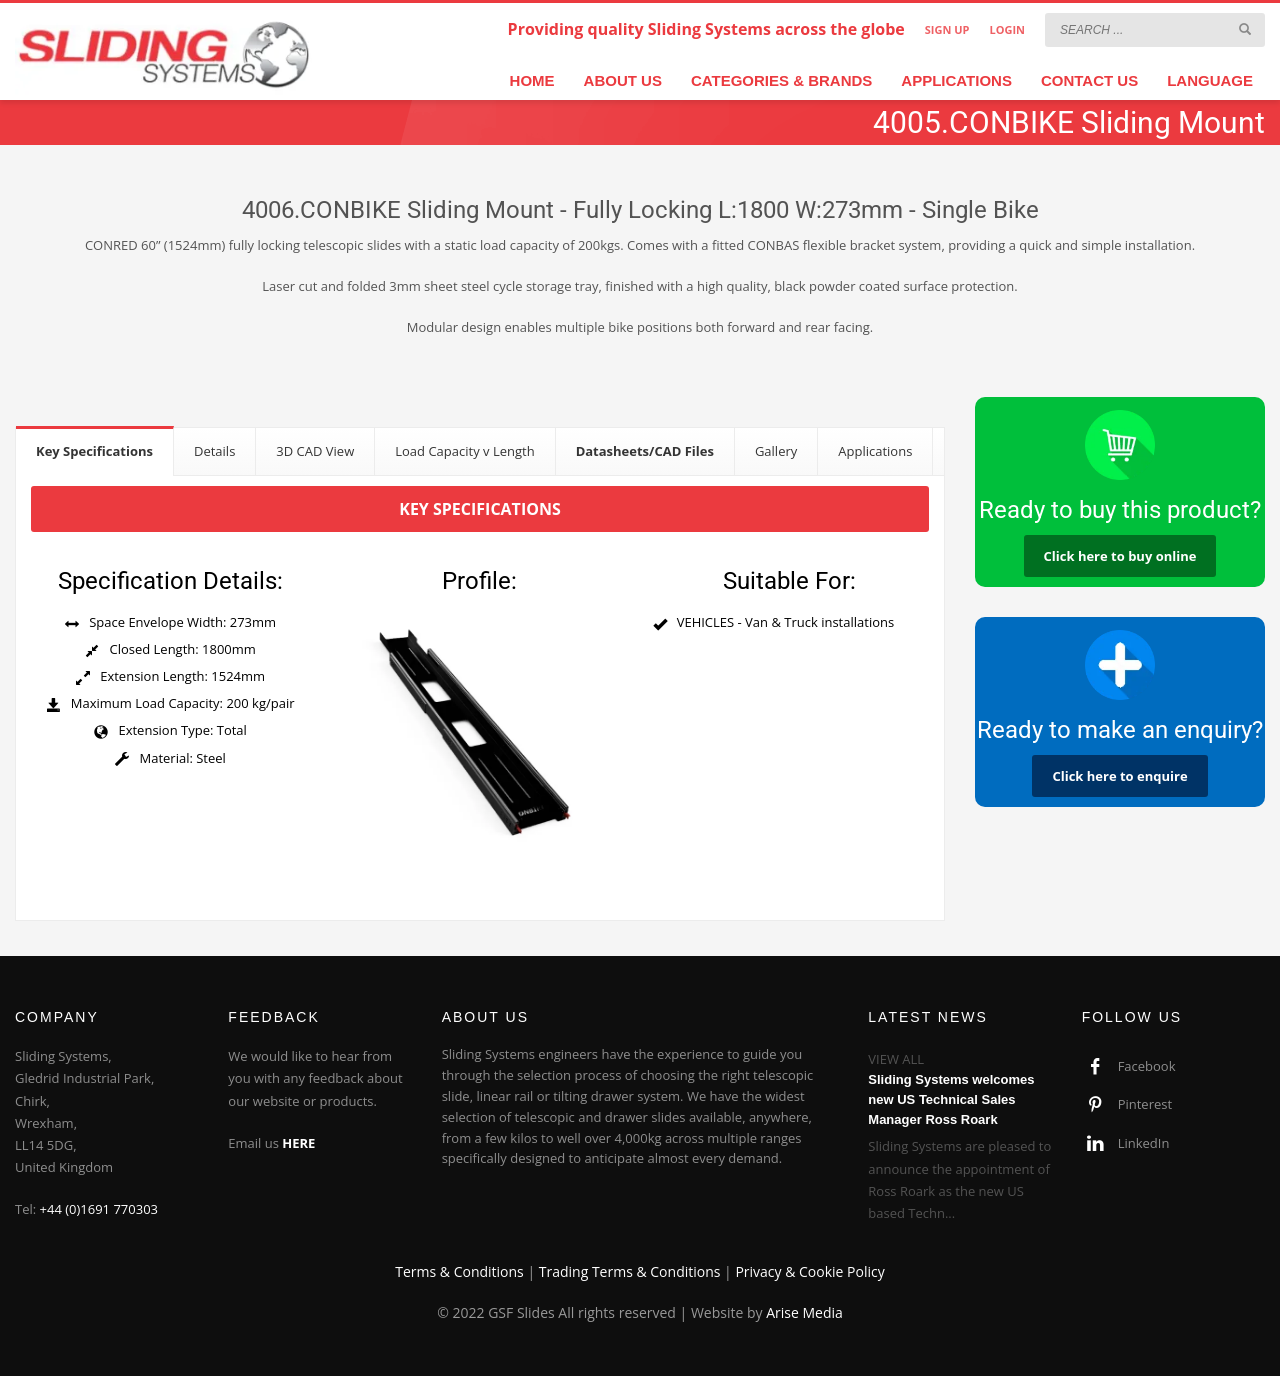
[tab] (95, 450)
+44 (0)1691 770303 (99, 1209)
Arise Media (804, 1312)
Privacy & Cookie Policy (809, 1271)
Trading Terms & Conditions (630, 1271)
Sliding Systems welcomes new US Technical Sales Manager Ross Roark (951, 1099)
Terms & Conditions (459, 1271)
